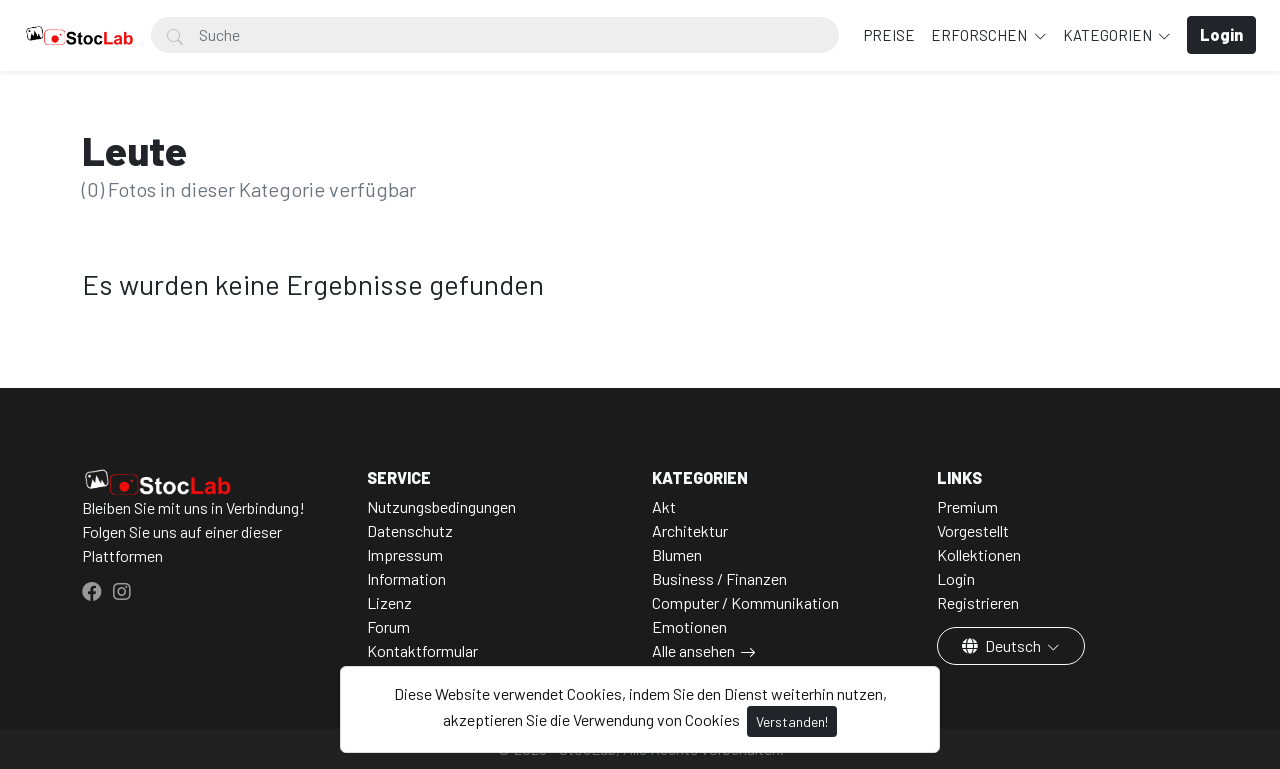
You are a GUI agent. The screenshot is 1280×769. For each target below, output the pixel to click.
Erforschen (980, 35)
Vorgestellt (973, 530)
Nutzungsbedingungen (441, 506)
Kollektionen (979, 554)
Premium (967, 506)
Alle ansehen (693, 650)
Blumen (677, 554)
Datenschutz (410, 530)
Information (406, 578)
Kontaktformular (422, 650)
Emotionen (689, 626)
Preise (889, 35)
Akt (664, 506)
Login (956, 578)
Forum (388, 626)
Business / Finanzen (719, 578)
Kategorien (1109, 35)
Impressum (405, 554)
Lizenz (389, 602)
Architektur (690, 530)
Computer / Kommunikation (745, 602)
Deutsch (1003, 645)
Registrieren (978, 602)
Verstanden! (792, 721)
